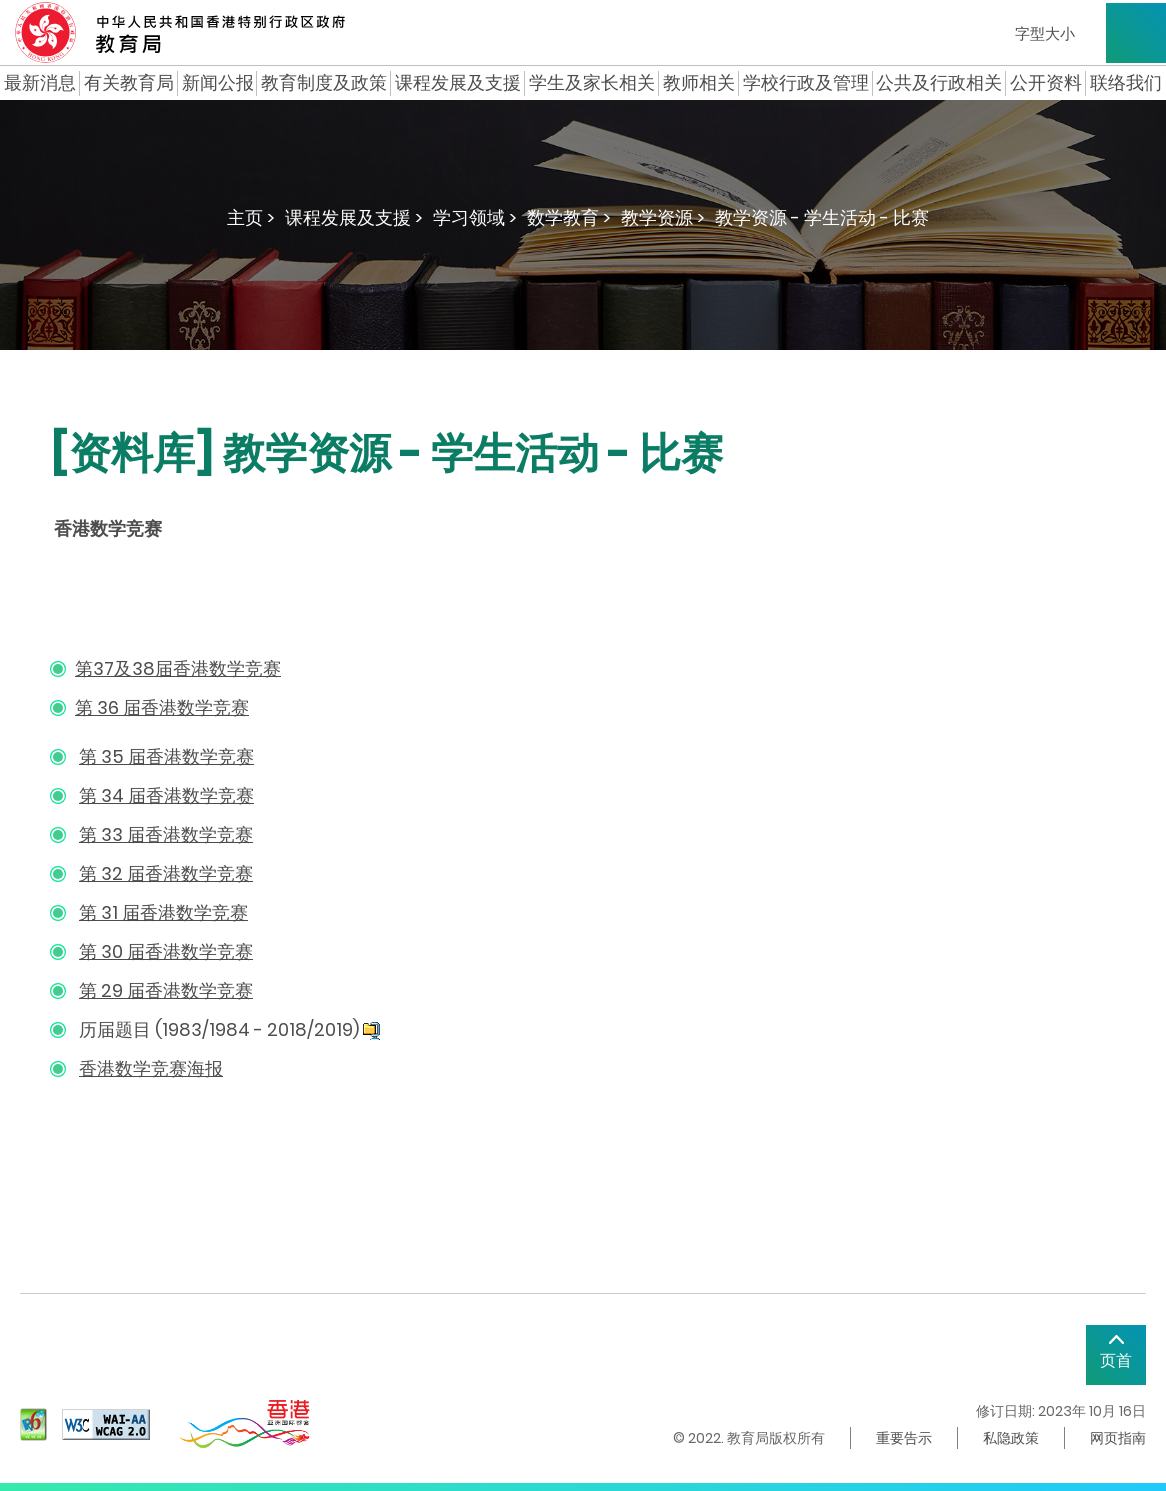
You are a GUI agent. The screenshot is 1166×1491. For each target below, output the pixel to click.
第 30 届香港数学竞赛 (166, 951)
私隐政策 (1011, 1438)
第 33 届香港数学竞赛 (166, 834)
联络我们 (1126, 83)
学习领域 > (475, 217)
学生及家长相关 (592, 83)
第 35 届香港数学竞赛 (166, 756)
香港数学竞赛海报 (151, 1068)
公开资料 (1046, 83)
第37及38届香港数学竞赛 (178, 668)
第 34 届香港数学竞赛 (166, 795)
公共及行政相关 (939, 83)
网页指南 (1118, 1438)
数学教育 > (569, 217)
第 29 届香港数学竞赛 (166, 990)
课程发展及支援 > (354, 217)
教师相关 (699, 83)
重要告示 (904, 1438)
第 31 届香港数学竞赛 (163, 912)
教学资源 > (663, 217)
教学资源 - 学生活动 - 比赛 (822, 217)
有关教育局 (129, 83)
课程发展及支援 (458, 83)
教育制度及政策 (324, 83)
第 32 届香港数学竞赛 (166, 873)
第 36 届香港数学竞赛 (162, 707)
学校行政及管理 (806, 83)
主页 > (251, 217)
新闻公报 (218, 83)
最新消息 (40, 83)
